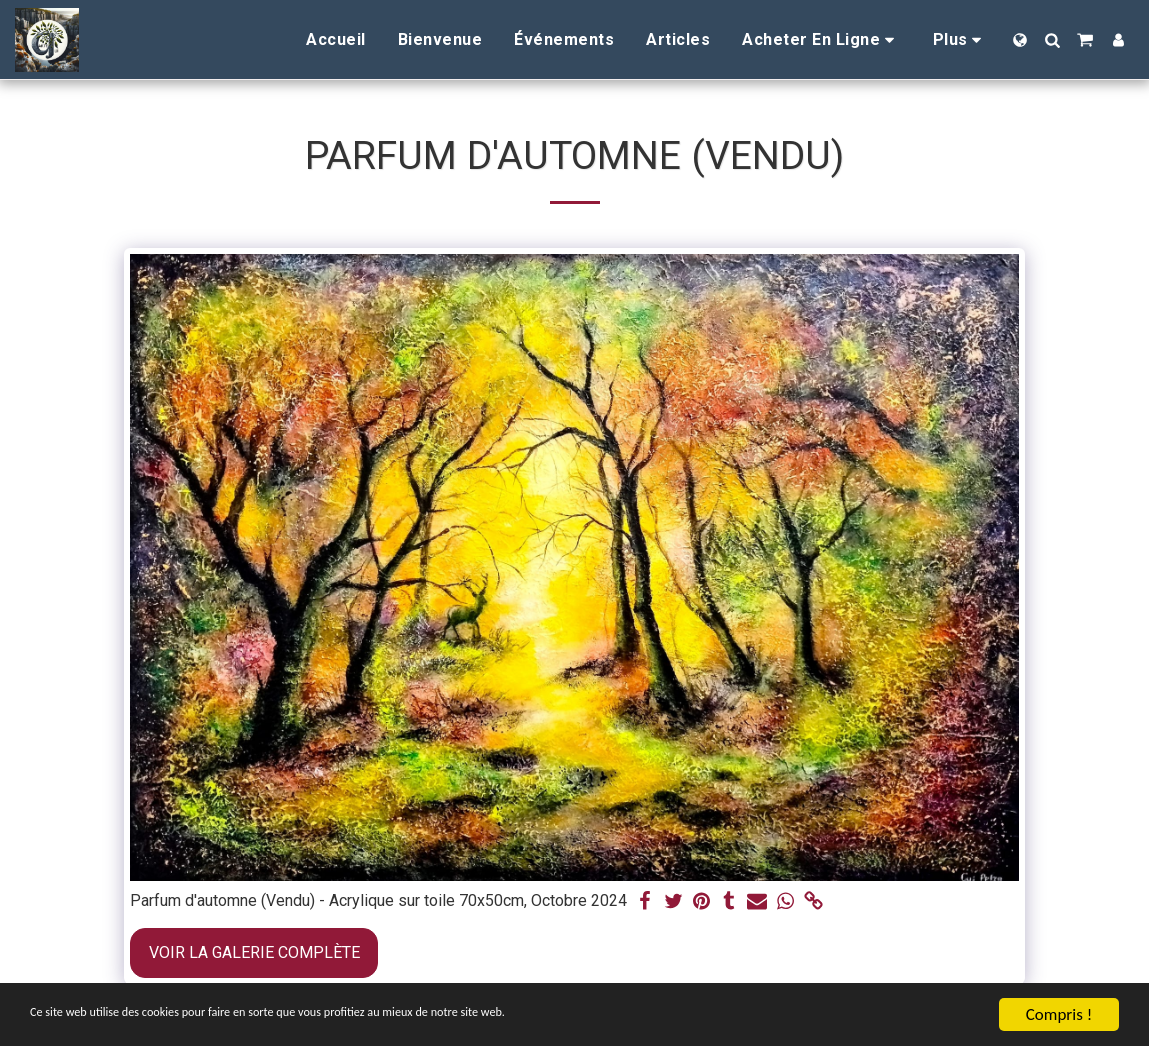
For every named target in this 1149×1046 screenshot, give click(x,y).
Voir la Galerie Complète (254, 952)
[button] (1052, 40)
